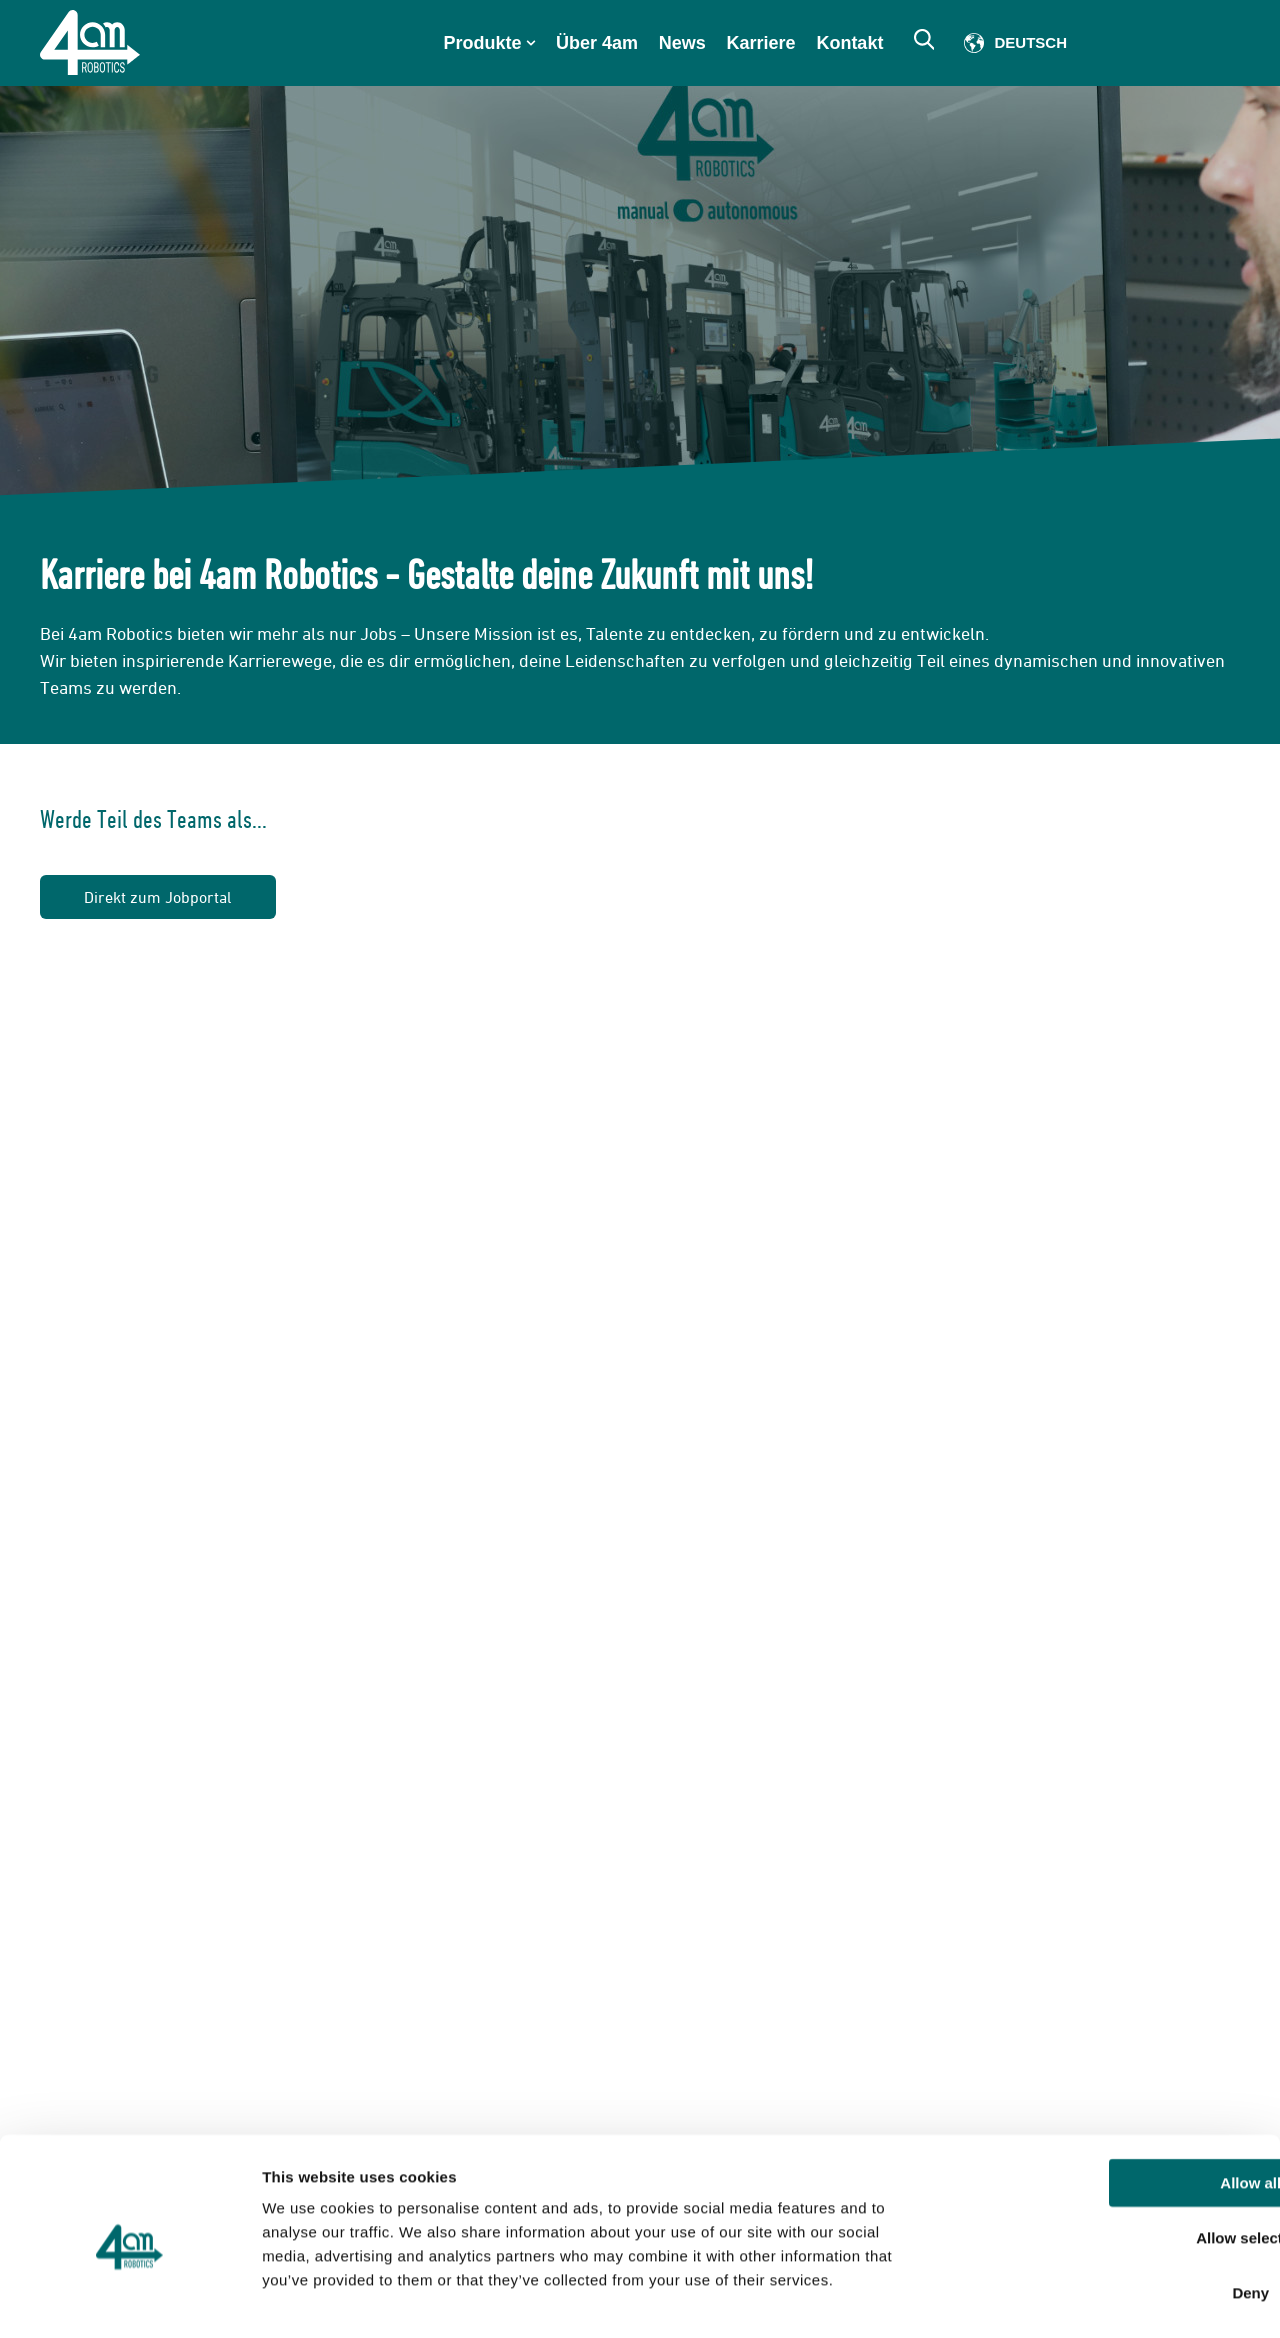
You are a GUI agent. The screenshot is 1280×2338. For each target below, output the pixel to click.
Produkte (483, 43)
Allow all (1113, 2102)
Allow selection (1112, 2157)
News (682, 43)
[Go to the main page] (90, 42)
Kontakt (850, 43)
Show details (1049, 2298)
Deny (1113, 2212)
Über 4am (598, 43)
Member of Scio (1171, 43)
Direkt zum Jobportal (158, 897)
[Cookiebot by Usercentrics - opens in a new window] (129, 2299)
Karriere (761, 43)
